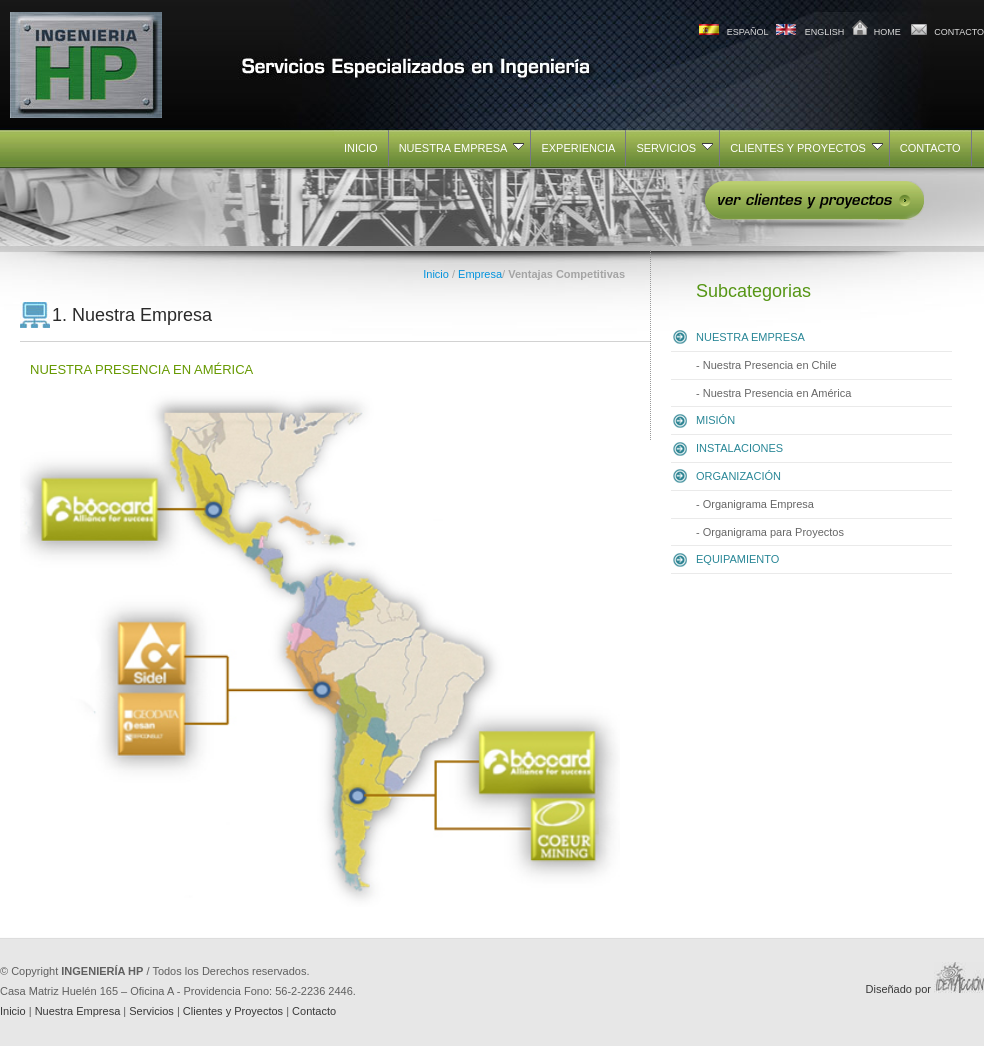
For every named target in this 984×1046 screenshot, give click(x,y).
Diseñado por (925, 989)
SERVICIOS (674, 148)
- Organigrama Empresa (755, 504)
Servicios (151, 1011)
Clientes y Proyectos (233, 1011)
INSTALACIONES (739, 448)
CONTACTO (959, 32)
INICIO (361, 148)
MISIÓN (715, 420)
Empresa (480, 274)
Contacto (314, 1011)
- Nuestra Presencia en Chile (766, 365)
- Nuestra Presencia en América (773, 393)
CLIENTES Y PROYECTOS (806, 148)
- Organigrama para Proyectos (770, 532)
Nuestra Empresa (78, 1011)
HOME (887, 32)
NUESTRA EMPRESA (462, 148)
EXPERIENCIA (578, 148)
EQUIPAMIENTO (737, 559)
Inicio (436, 274)
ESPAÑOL (748, 32)
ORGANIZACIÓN (738, 476)
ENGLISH (825, 32)
